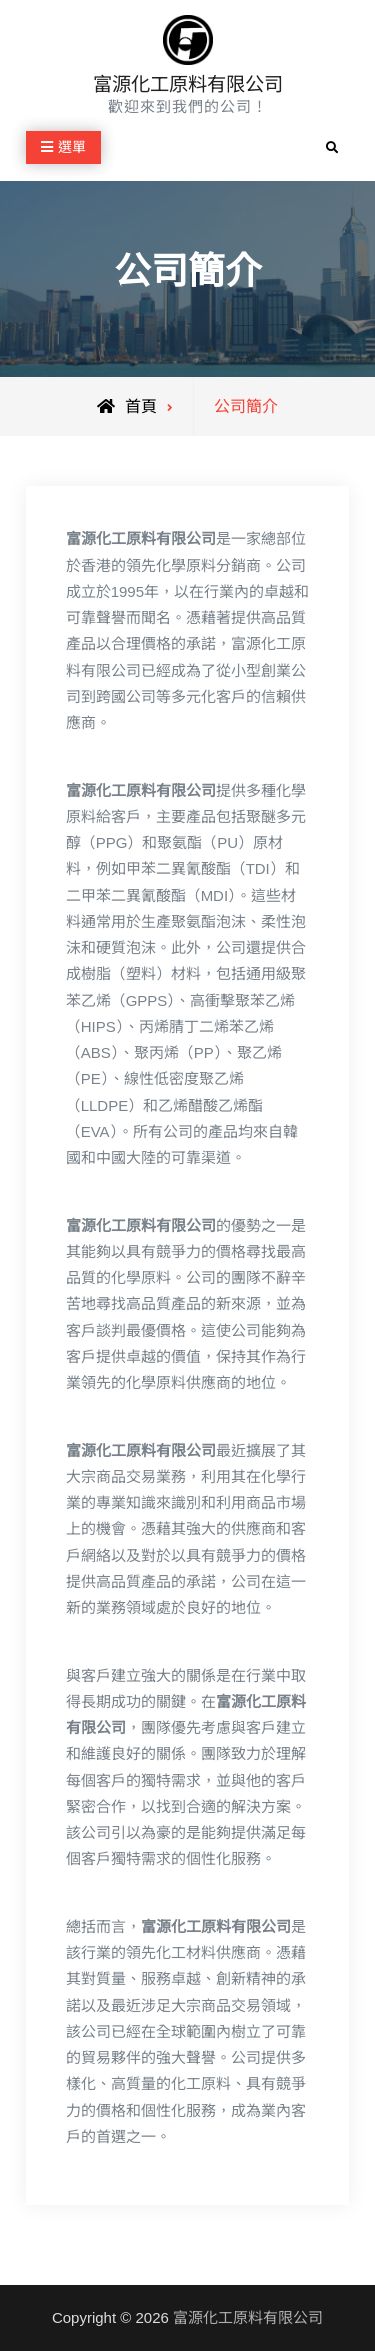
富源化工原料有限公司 (188, 84)
